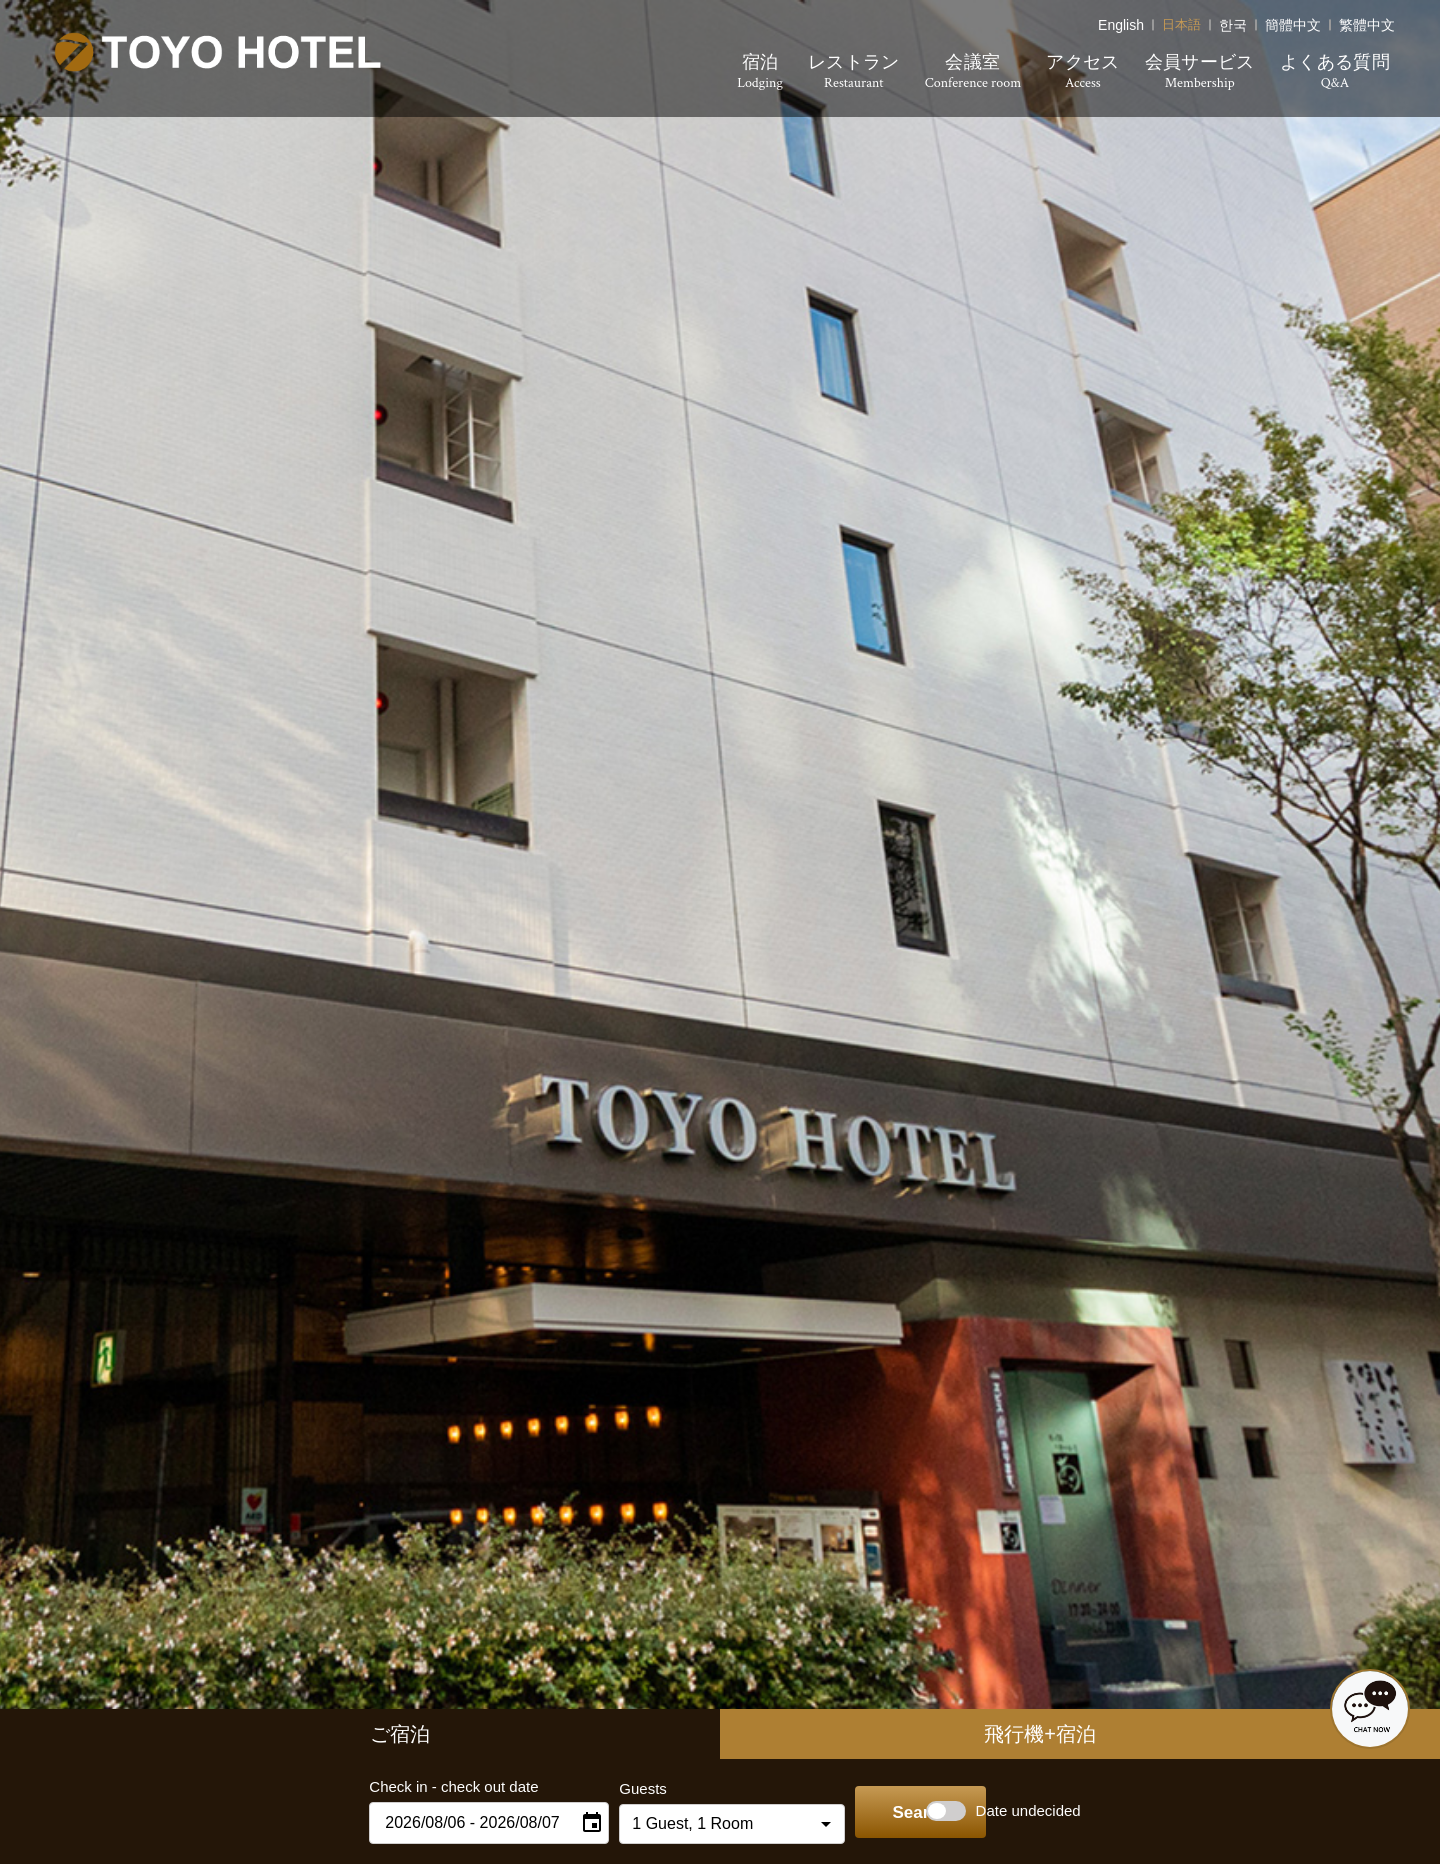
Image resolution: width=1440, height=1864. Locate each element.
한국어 (1234, 22)
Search (890, 1814)
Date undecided (1047, 1810)
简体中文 (1296, 22)
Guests (598, 1788)
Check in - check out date (408, 1786)
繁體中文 (1371, 22)
